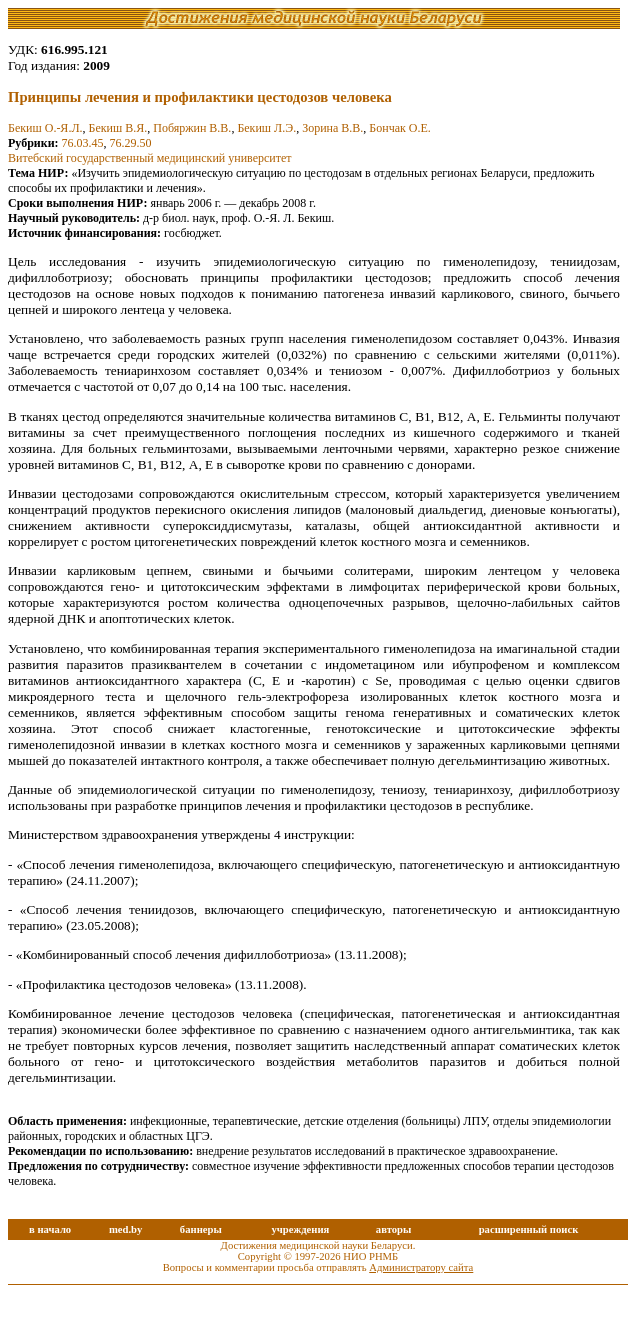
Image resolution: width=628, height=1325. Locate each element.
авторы (394, 1229)
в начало (50, 1229)
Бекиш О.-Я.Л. (45, 128)
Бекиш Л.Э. (266, 128)
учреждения (300, 1229)
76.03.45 (83, 143)
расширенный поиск (529, 1229)
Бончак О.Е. (400, 128)
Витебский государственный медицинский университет (150, 158)
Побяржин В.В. (192, 128)
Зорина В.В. (332, 128)
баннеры (201, 1229)
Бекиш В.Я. (118, 128)
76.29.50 (131, 143)
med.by (125, 1229)
